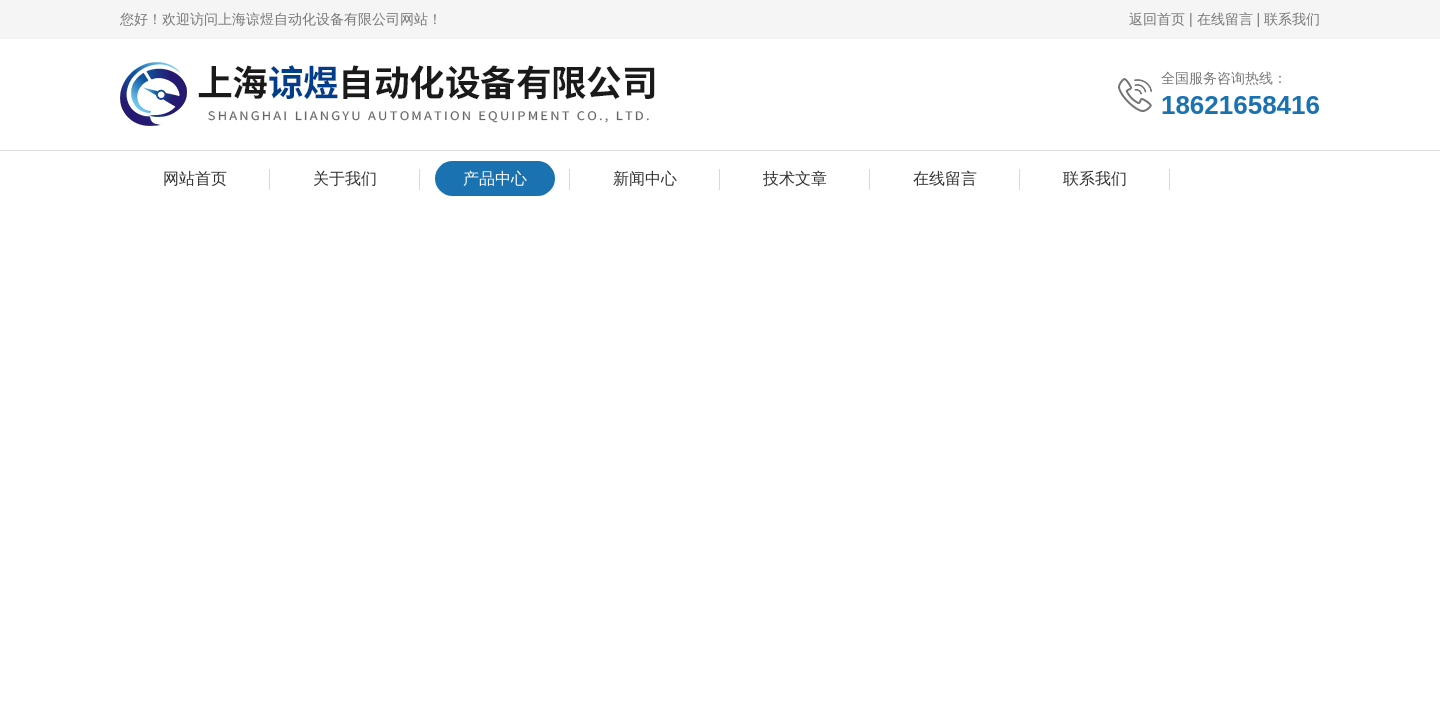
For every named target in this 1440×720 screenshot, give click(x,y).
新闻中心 (645, 178)
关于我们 (345, 178)
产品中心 (495, 178)
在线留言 (1225, 19)
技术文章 (795, 178)
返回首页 (1157, 19)
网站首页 (195, 178)
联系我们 (1292, 19)
